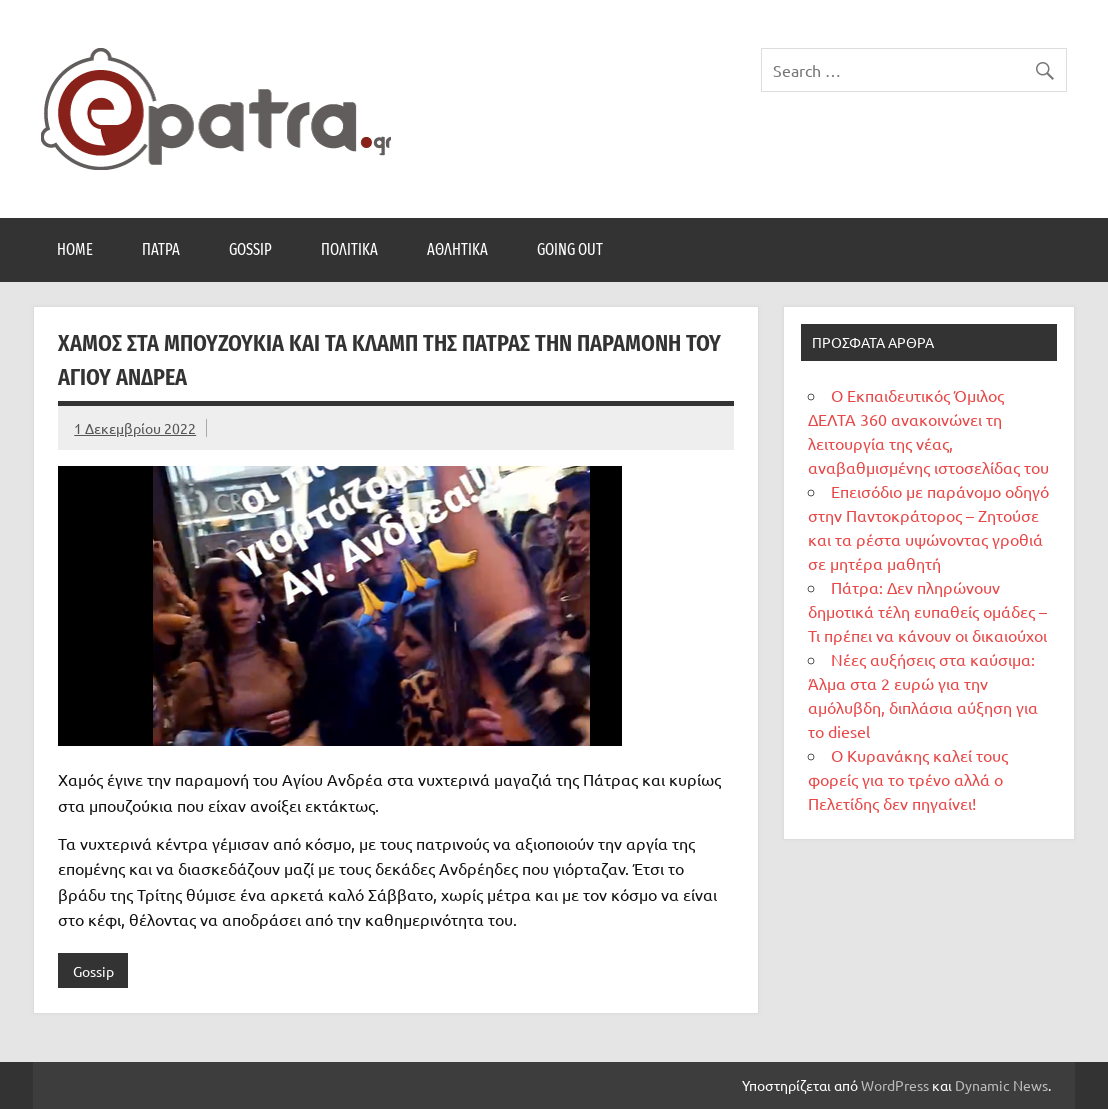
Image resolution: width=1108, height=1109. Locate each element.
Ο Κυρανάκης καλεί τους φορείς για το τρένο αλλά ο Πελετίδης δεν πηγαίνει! (908, 779)
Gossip (250, 249)
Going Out (570, 249)
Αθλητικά (457, 249)
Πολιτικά (349, 249)
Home (75, 249)
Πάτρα (161, 249)
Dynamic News (1001, 1085)
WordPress (895, 1085)
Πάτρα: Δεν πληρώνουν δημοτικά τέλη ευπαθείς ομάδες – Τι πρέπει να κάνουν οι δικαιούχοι (927, 611)
